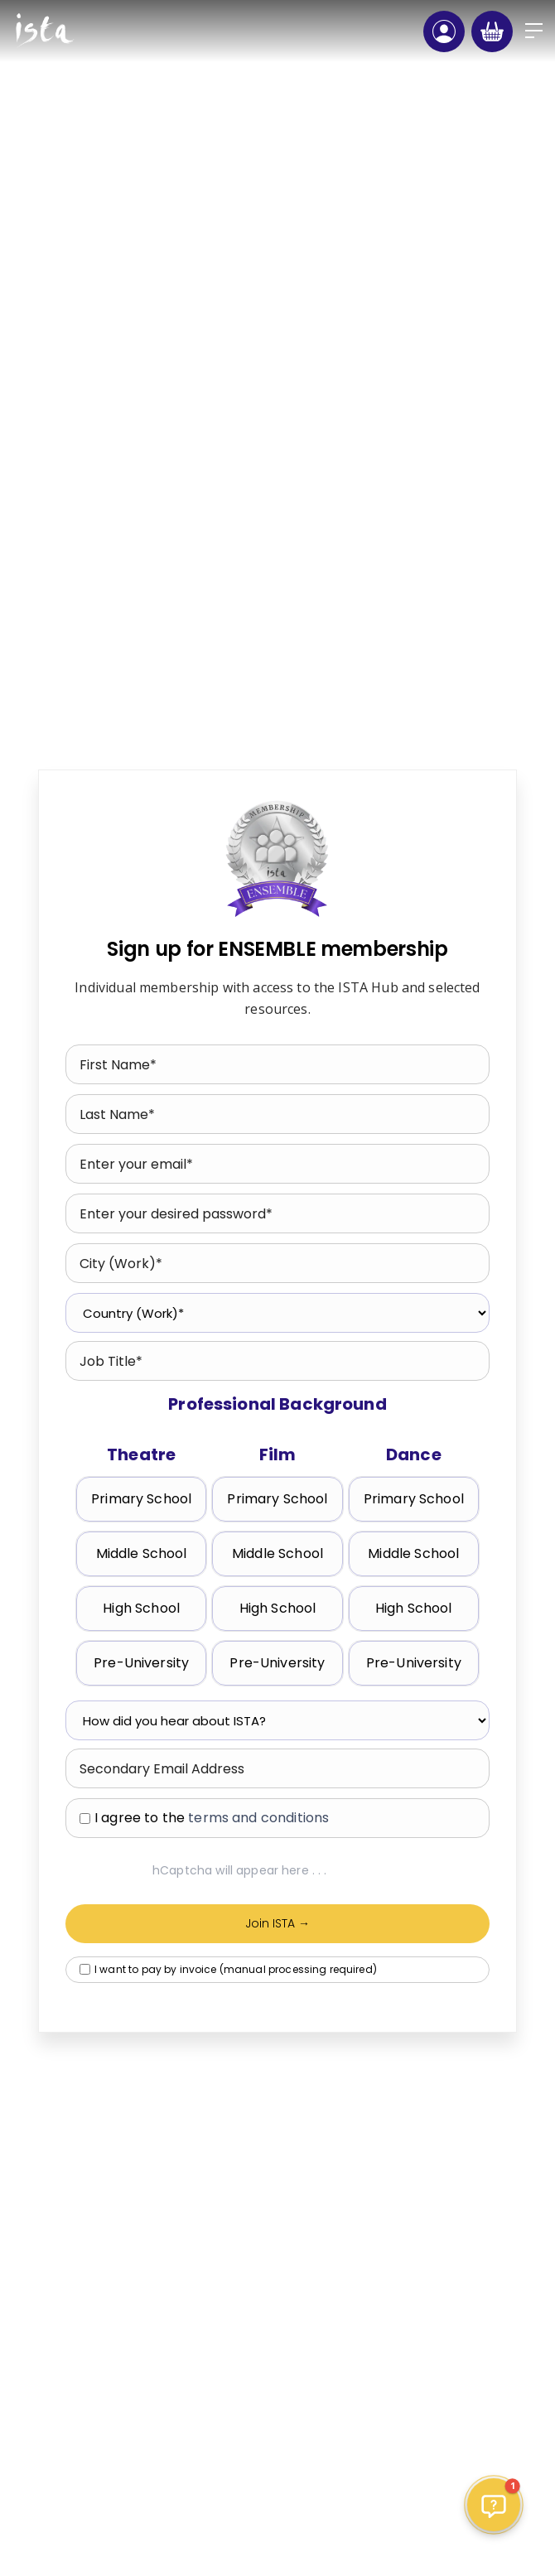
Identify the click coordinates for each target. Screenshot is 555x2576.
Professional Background (277, 1404)
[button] (534, 31)
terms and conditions (258, 1817)
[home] (43, 31)
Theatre (141, 1454)
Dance (414, 1454)
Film (278, 1454)
